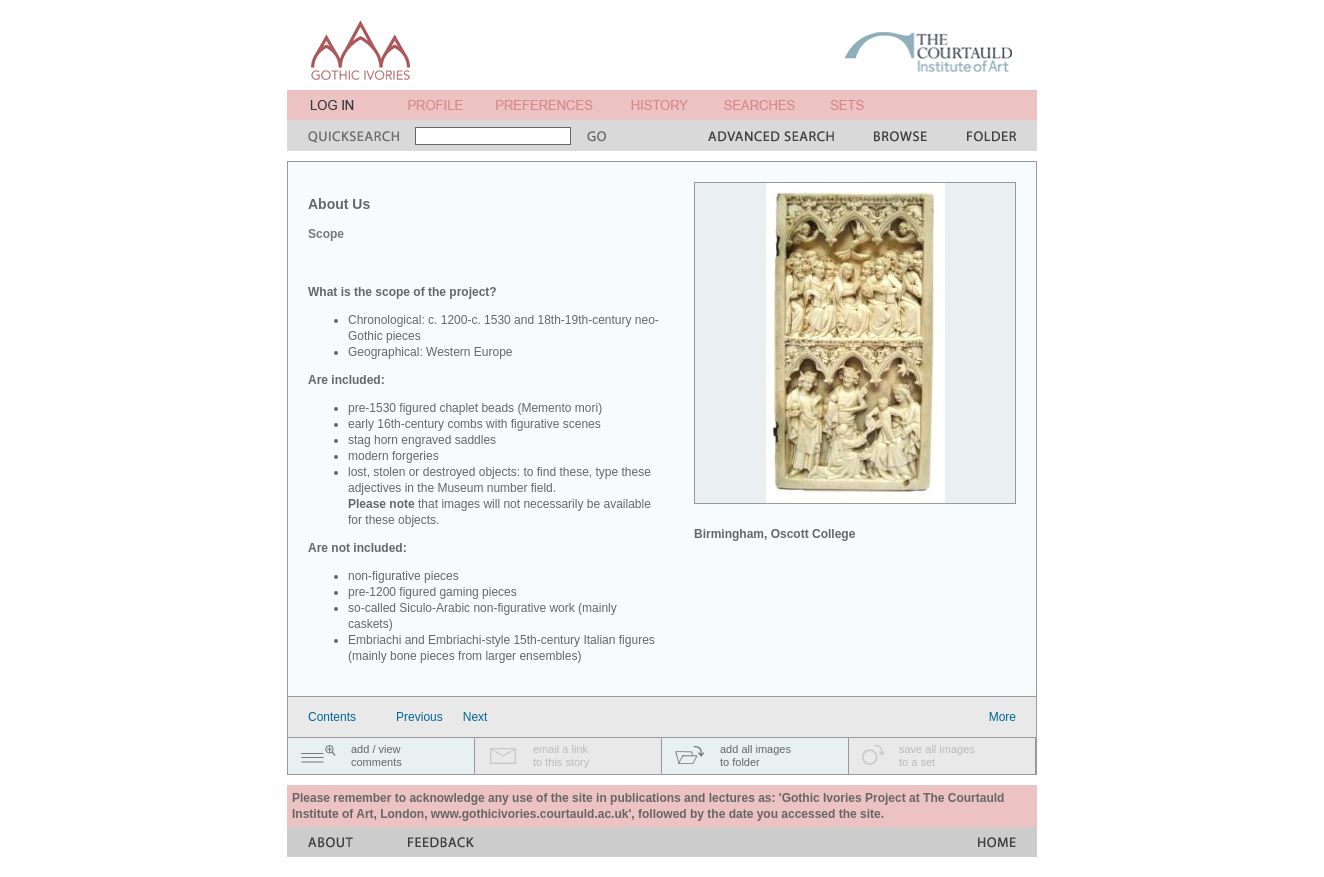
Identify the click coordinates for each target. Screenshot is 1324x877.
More (1002, 717)
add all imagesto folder (755, 755)
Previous (419, 717)
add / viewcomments (376, 755)
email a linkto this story (561, 755)
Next (475, 717)
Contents (332, 717)
